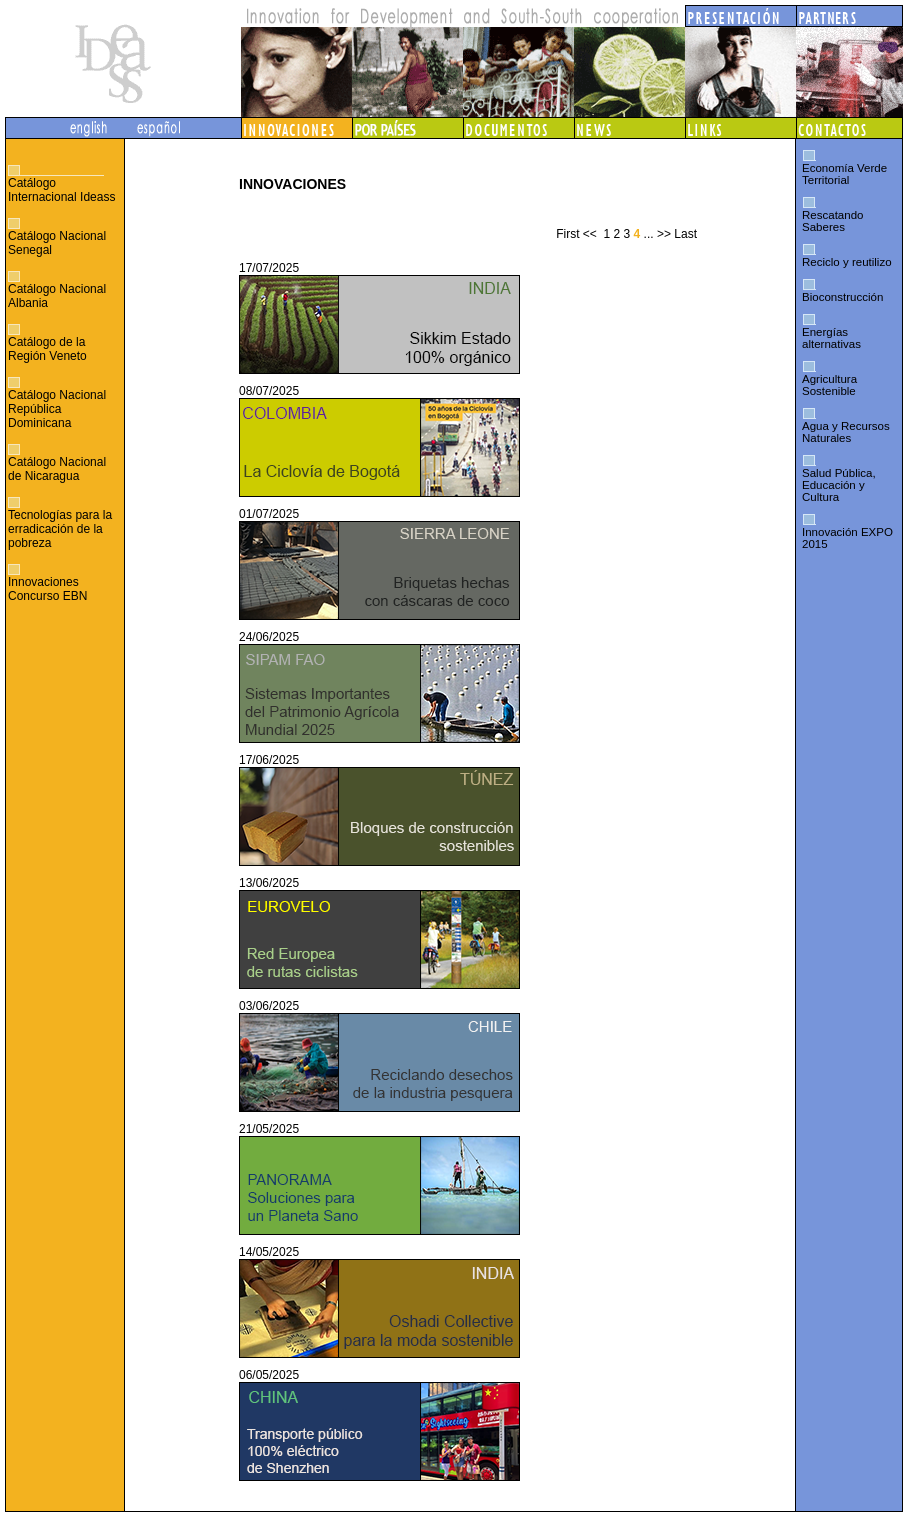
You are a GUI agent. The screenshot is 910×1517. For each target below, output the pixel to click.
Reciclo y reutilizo (847, 262)
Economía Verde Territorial (844, 174)
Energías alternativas (831, 338)
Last (685, 234)
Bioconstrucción (842, 297)
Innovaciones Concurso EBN (47, 589)
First (567, 234)
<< (590, 234)
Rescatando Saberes (832, 221)
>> (664, 234)
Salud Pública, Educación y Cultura (839, 485)
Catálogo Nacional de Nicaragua (57, 469)
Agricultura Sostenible (829, 385)
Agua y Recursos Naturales (846, 432)
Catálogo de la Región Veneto (47, 349)
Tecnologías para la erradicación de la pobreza (60, 529)
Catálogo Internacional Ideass (61, 190)
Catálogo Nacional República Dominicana (57, 409)
